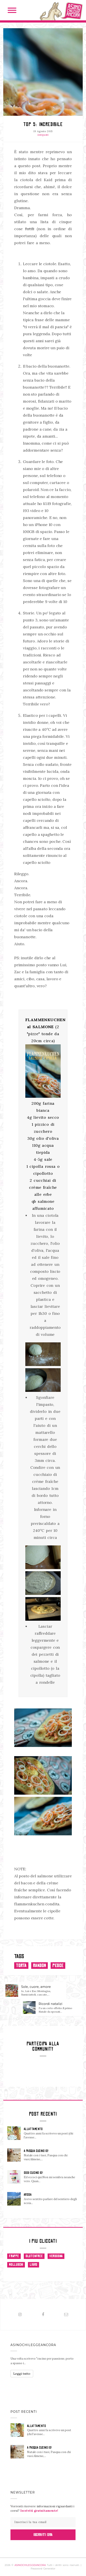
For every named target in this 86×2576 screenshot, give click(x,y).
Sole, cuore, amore (36, 1987)
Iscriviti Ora (42, 2534)
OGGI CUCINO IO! (33, 2173)
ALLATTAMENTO (33, 2129)
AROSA (27, 2195)
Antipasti (43, 134)
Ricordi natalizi (50, 2004)
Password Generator (43, 2568)
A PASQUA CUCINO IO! (36, 2151)
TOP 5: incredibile (43, 124)
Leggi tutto (21, 2374)
